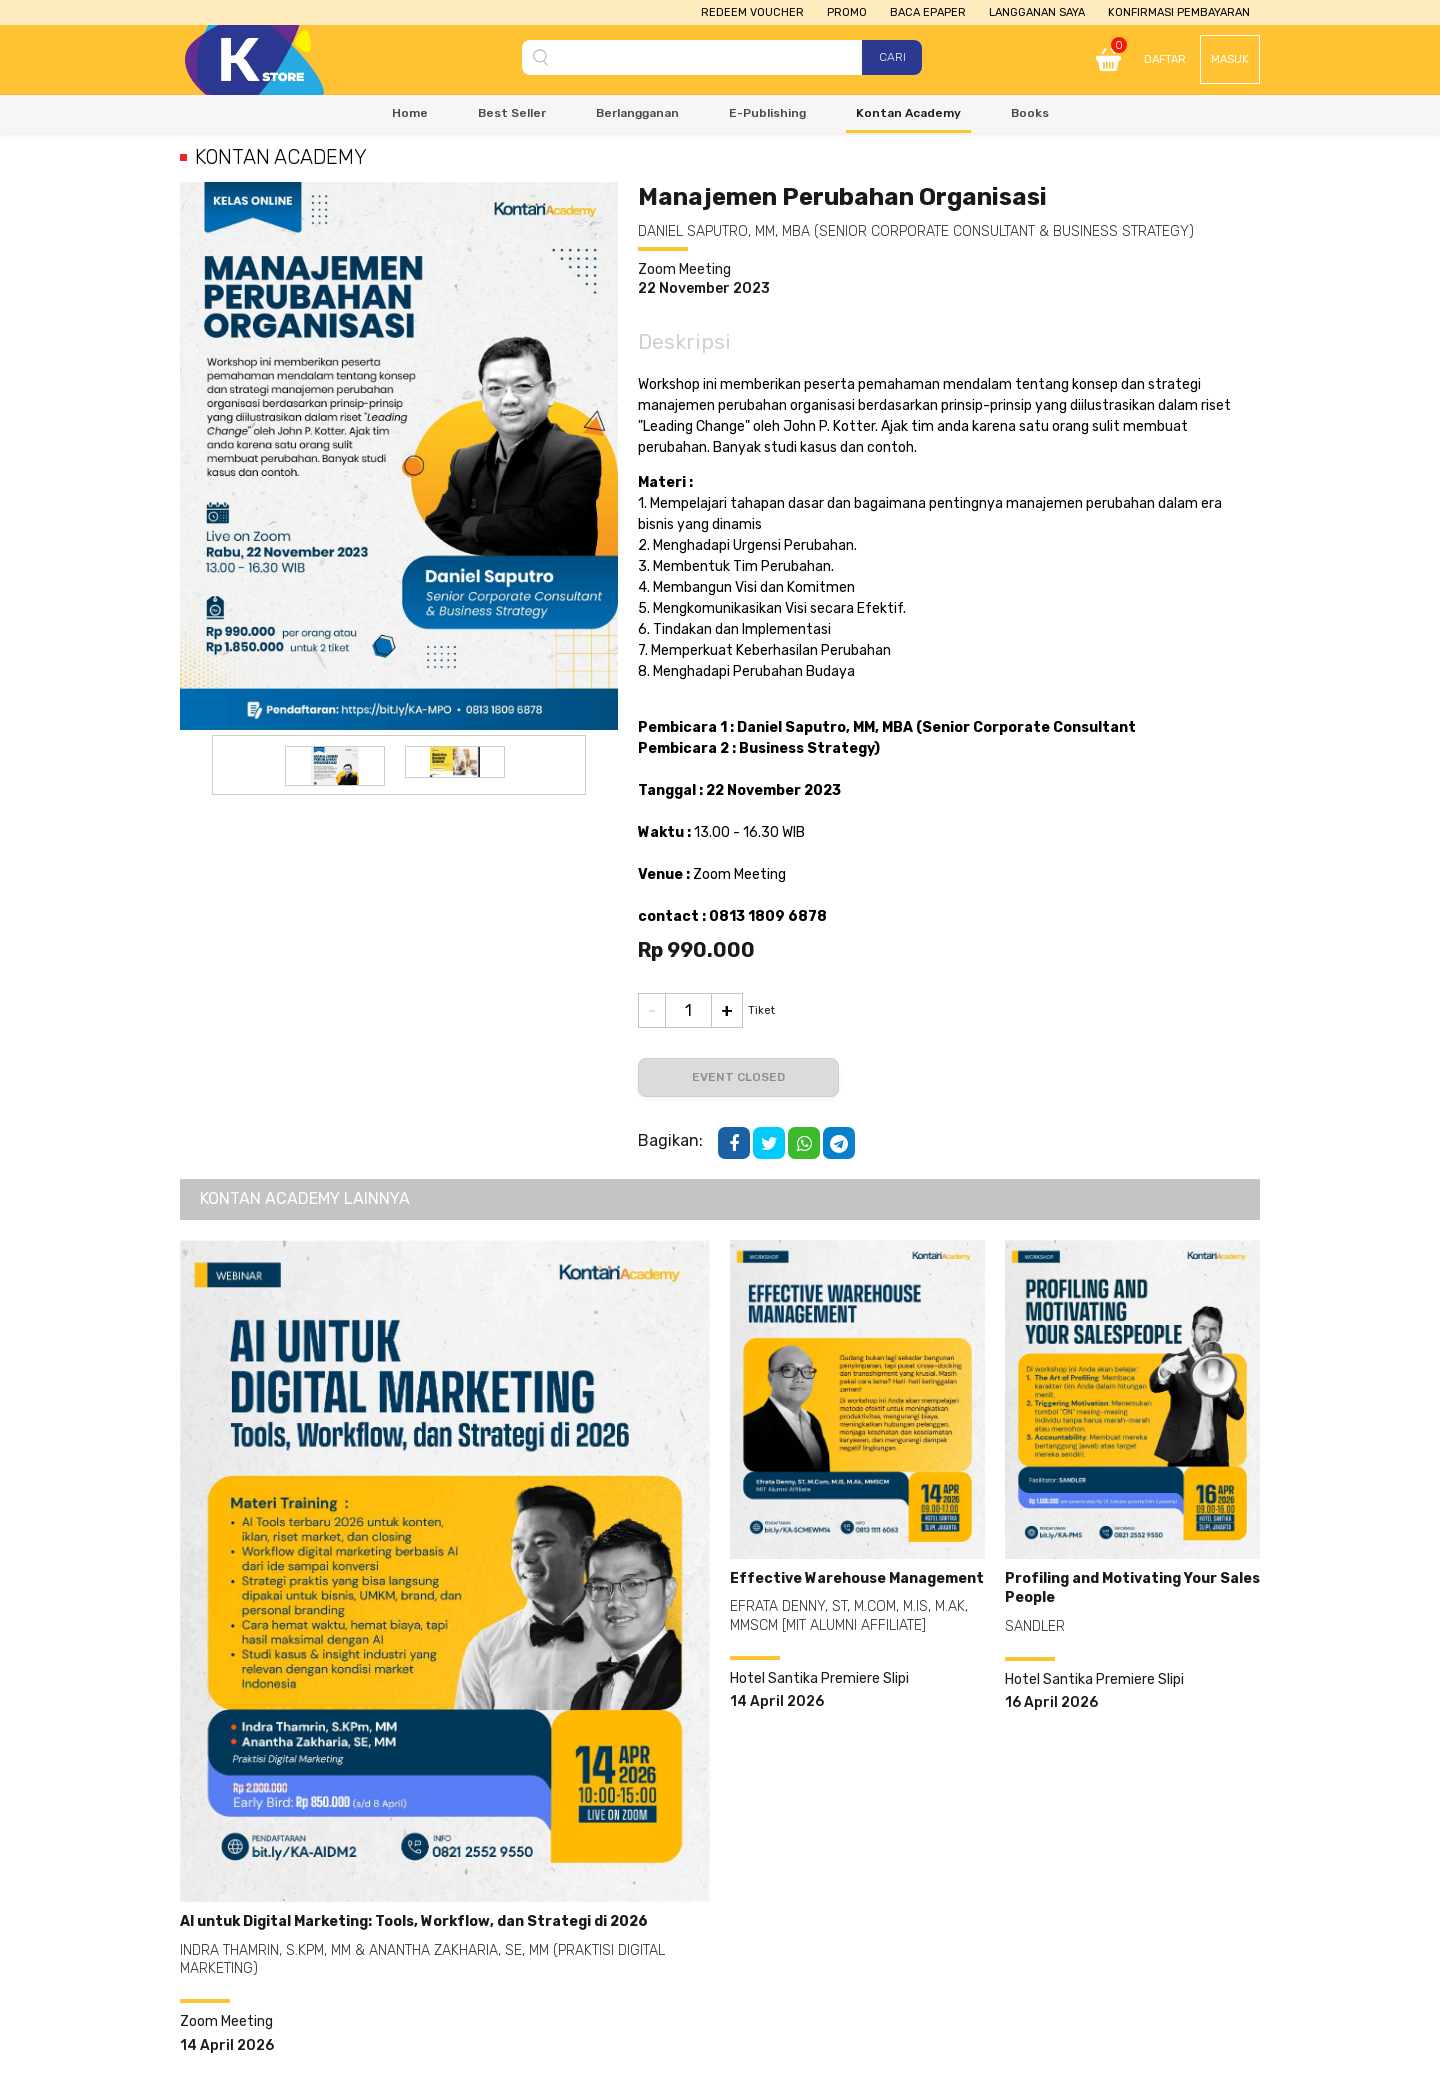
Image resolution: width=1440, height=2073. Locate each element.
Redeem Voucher (752, 12)
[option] (335, 766)
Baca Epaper (928, 12)
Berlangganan (637, 113)
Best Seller (512, 113)
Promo (847, 12)
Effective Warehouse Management (857, 1578)
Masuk (1230, 59)
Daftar (1165, 59)
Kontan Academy (908, 113)
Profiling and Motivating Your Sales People (1132, 1588)
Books (1030, 113)
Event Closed (738, 1077)
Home (410, 113)
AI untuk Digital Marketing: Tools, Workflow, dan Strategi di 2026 (414, 1921)
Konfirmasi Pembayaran (1179, 12)
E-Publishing (767, 113)
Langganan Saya (1037, 12)
